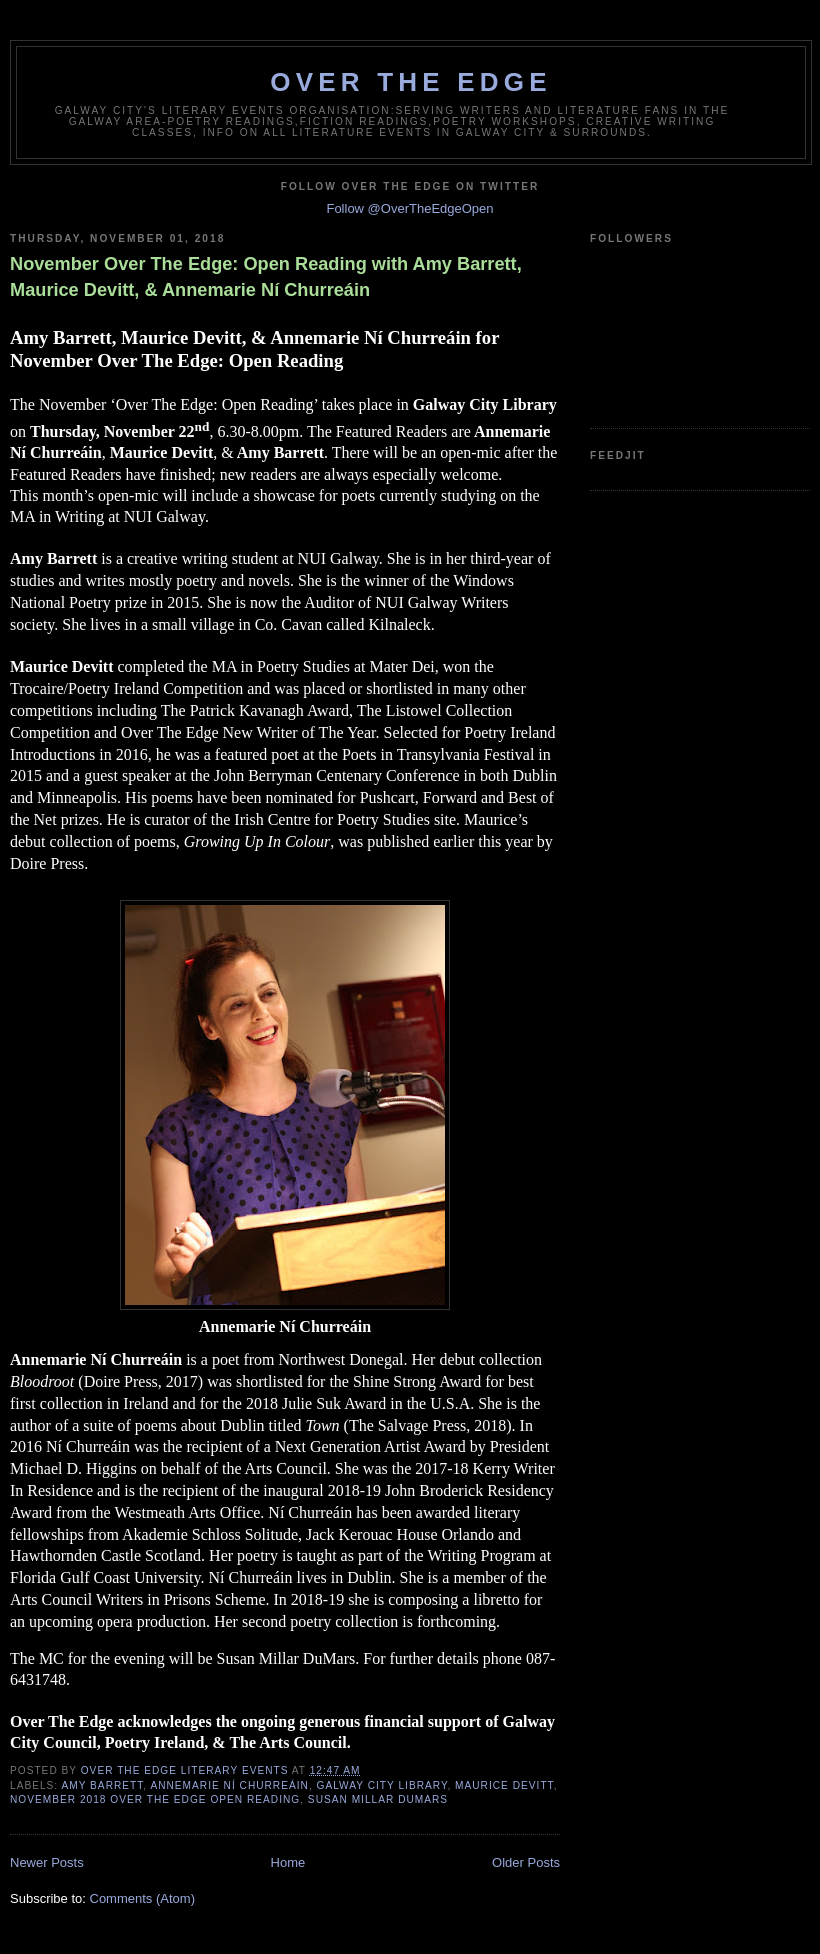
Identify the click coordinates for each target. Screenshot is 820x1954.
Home (288, 1862)
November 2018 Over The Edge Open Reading (155, 1799)
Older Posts (526, 1862)
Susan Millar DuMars (378, 1799)
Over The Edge (410, 82)
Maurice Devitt (504, 1785)
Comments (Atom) (142, 1898)
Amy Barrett (102, 1785)
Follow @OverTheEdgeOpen (409, 208)
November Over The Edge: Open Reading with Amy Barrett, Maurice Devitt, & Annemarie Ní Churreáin (266, 276)
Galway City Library (382, 1785)
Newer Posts (47, 1862)
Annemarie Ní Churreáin (229, 1785)
